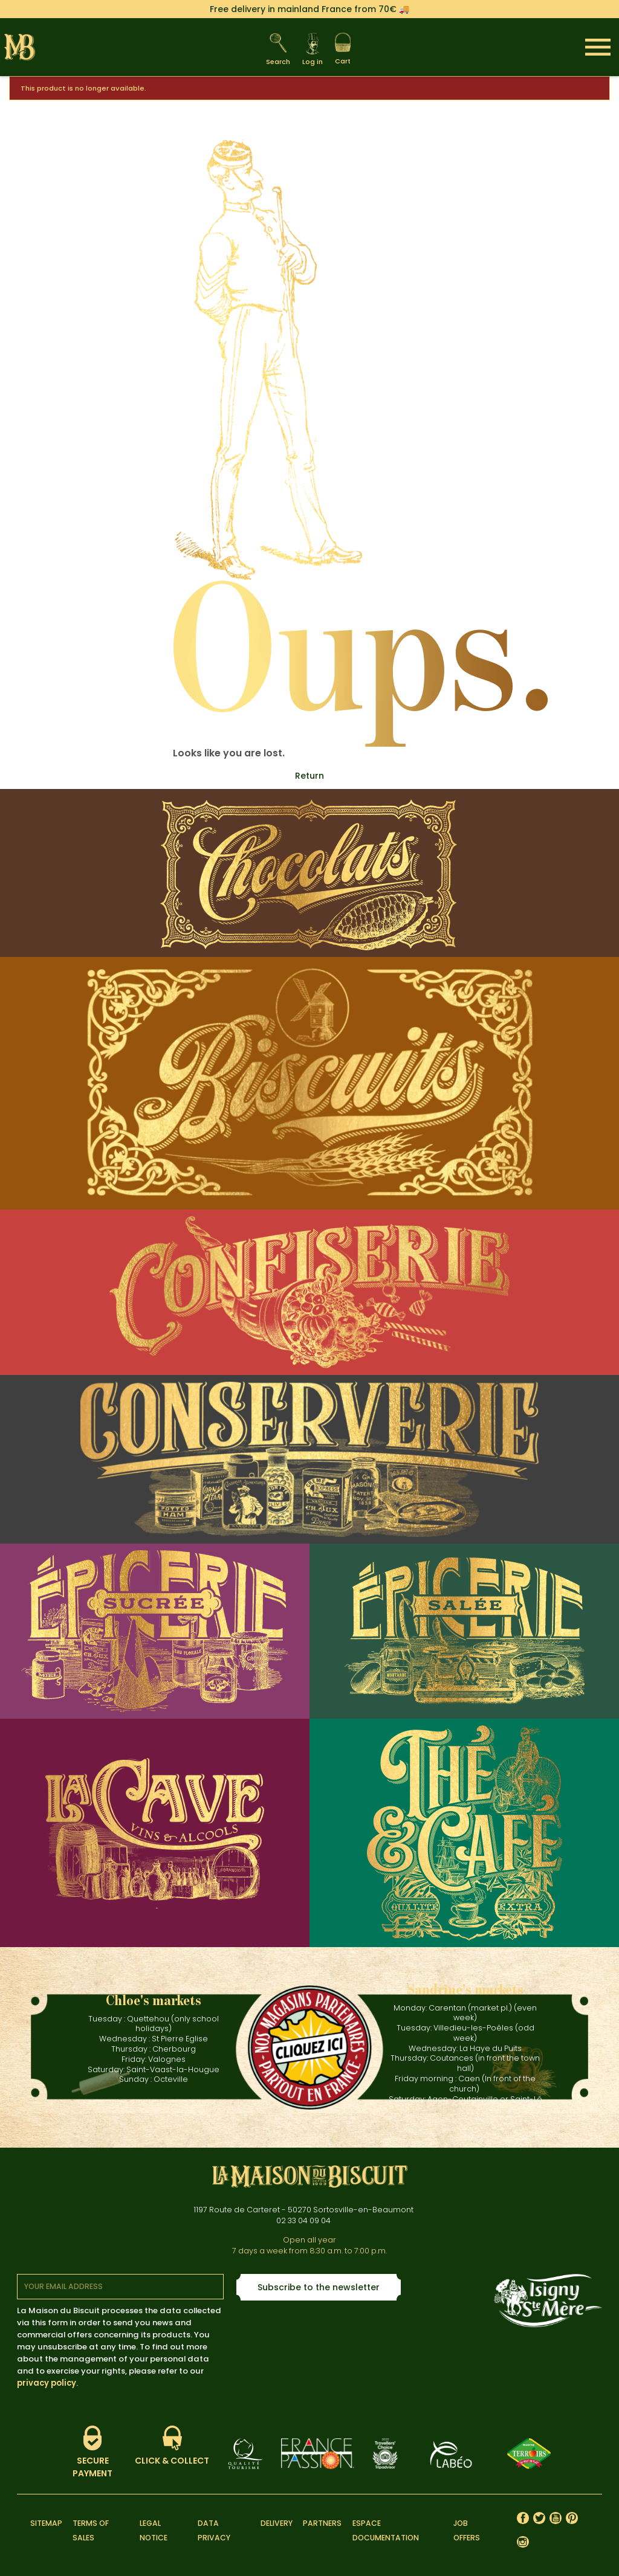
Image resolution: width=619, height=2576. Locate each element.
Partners (322, 2523)
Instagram (523, 2542)
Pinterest (571, 2518)
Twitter (539, 2518)
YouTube (556, 2518)
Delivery (277, 2523)
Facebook (523, 2518)
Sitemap (46, 2523)
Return (309, 776)
